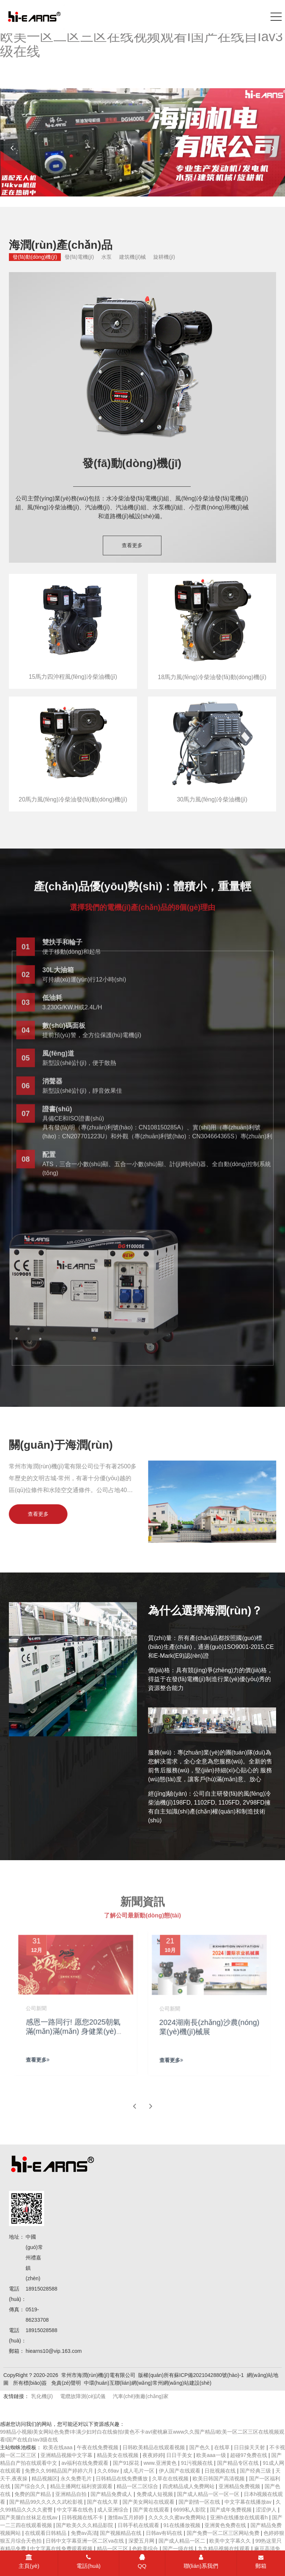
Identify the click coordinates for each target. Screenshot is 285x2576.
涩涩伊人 (267, 2510)
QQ (142, 2561)
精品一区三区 (113, 2549)
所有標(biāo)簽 (30, 2383)
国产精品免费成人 (112, 2494)
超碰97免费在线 (249, 2455)
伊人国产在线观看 (180, 2471)
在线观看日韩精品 (46, 2533)
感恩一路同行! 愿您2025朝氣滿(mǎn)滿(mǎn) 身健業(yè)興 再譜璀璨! (76, 2036)
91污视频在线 (197, 2463)
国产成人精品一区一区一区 (209, 2494)
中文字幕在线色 (76, 2510)
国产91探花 (127, 2463)
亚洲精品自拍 (71, 2494)
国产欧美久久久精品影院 (85, 2525)
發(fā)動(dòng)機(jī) (35, 257)
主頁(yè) (29, 2561)
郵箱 (260, 2562)
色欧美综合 (146, 2549)
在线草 (222, 2447)
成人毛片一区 (139, 2471)
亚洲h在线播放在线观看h (239, 2517)
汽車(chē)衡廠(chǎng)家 (140, 2396)
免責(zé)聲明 (66, 2383)
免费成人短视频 (155, 2494)
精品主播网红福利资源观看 (82, 2486)
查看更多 (132, 545)
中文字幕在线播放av (249, 2502)
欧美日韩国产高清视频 (219, 2478)
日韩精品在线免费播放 (122, 2478)
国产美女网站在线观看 (149, 2502)
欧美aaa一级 (211, 2455)
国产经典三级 (256, 2471)
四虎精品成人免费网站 (189, 2486)
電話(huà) (88, 2561)
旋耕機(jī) (164, 257)
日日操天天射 (250, 2447)
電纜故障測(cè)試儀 (82, 2396)
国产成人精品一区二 (182, 2541)
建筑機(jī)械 (132, 257)
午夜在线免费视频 (98, 2447)
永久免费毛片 (76, 2478)
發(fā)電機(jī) (79, 257)
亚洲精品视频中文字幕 (67, 2455)
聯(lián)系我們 (201, 2561)
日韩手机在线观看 (139, 2525)
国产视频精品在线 (121, 2533)
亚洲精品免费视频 (240, 2486)
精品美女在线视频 (118, 2455)
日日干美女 (180, 2455)
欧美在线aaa (58, 2447)
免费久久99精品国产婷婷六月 (59, 2471)
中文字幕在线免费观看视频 (62, 2549)
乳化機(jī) (42, 2396)
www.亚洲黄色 (161, 2463)
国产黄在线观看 (152, 2510)
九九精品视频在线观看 (224, 2549)
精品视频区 (45, 2478)
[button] (273, 148)
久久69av (108, 2471)
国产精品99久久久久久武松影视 (46, 2502)
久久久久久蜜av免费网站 (177, 2517)
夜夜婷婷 (152, 2455)
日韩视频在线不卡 (83, 2517)
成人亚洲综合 (113, 2510)
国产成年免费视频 (231, 2510)
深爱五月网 (142, 2541)
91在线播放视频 (182, 2525)
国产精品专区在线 (238, 2463)
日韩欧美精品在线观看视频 (154, 2447)
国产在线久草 (103, 2502)
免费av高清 (84, 2533)
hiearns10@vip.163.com (54, 2351)
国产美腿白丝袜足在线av (29, 2517)
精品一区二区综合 (138, 2486)
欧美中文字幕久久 (230, 2541)
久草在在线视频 (171, 2478)
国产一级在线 (179, 2549)
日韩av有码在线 (165, 2533)
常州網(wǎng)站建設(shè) (182, 2383)
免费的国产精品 (33, 2494)
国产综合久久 (30, 2486)
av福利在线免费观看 (85, 2463)
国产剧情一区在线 (200, 2502)
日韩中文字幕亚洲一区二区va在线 (85, 2541)
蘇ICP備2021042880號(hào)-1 (209, 2375)
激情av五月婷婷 (127, 2517)
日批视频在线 (220, 2471)
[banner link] (142, 142)
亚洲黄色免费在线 (226, 2525)
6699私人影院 (190, 2510)
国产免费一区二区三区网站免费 (224, 2533)
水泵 (106, 257)
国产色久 (200, 2447)
